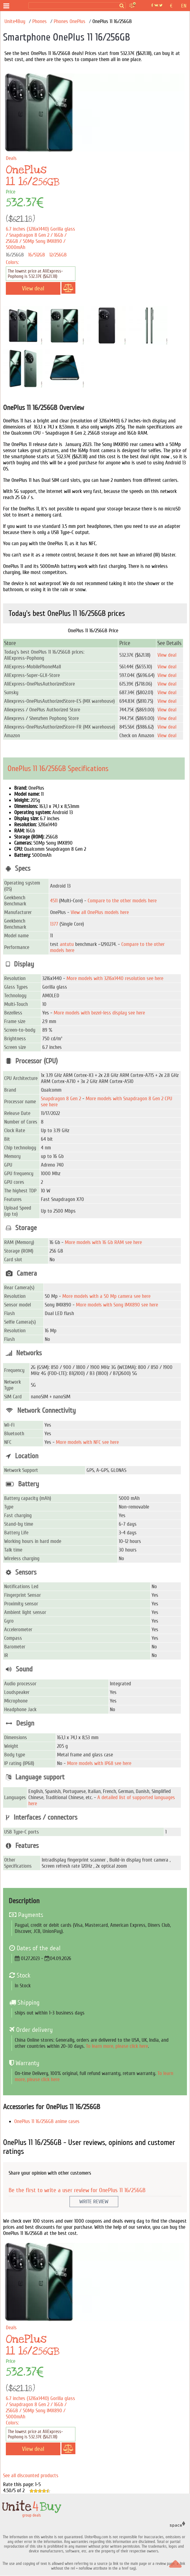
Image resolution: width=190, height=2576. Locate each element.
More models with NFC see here (87, 1442)
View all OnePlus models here (100, 912)
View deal (166, 655)
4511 (54, 901)
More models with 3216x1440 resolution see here (114, 978)
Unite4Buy (14, 21)
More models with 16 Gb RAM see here (103, 1242)
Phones (39, 21)
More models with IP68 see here (99, 1763)
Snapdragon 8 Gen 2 (61, 1099)
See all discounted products (30, 2476)
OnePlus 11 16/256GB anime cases (47, 2121)
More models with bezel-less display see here (99, 1013)
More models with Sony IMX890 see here (117, 1305)
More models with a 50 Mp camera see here (106, 1296)
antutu (67, 944)
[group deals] (19, 5)
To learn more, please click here (117, 2046)
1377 (54, 924)
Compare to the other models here (122, 901)
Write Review (93, 2202)
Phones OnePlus (69, 21)
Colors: (12, 262)
